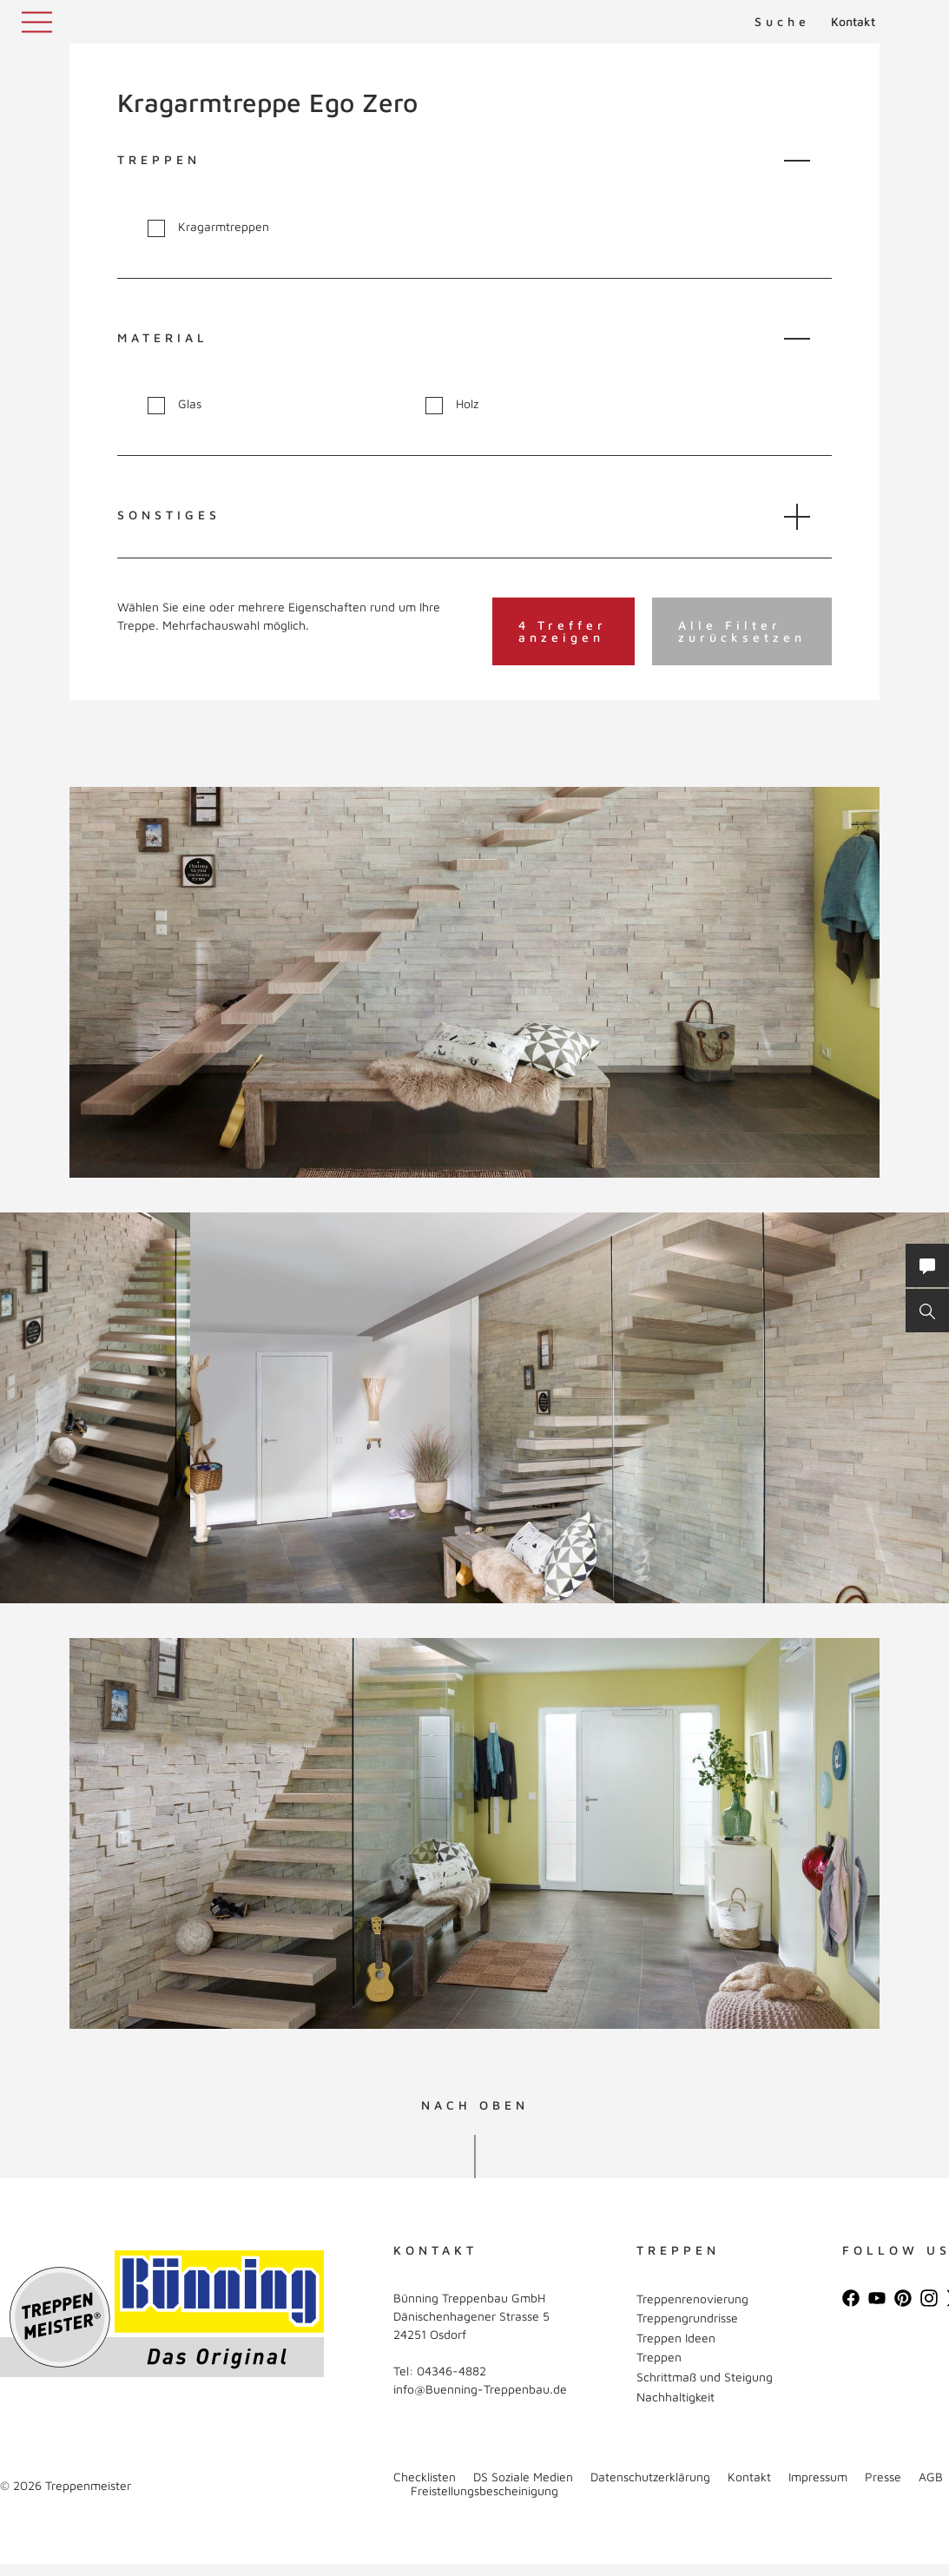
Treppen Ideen (675, 2337)
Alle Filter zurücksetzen (742, 631)
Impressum (817, 2476)
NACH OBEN (475, 2105)
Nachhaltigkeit (675, 2396)
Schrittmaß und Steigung (704, 2376)
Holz (451, 404)
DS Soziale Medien (523, 2476)
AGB (931, 2476)
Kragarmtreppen (208, 227)
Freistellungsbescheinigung (484, 2490)
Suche (782, 21)
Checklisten (424, 2476)
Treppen (659, 2356)
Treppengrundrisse (687, 2317)
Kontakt (853, 21)
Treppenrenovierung (692, 2298)
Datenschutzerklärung (650, 2476)
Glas (174, 404)
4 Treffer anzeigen (562, 631)
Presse (883, 2476)
